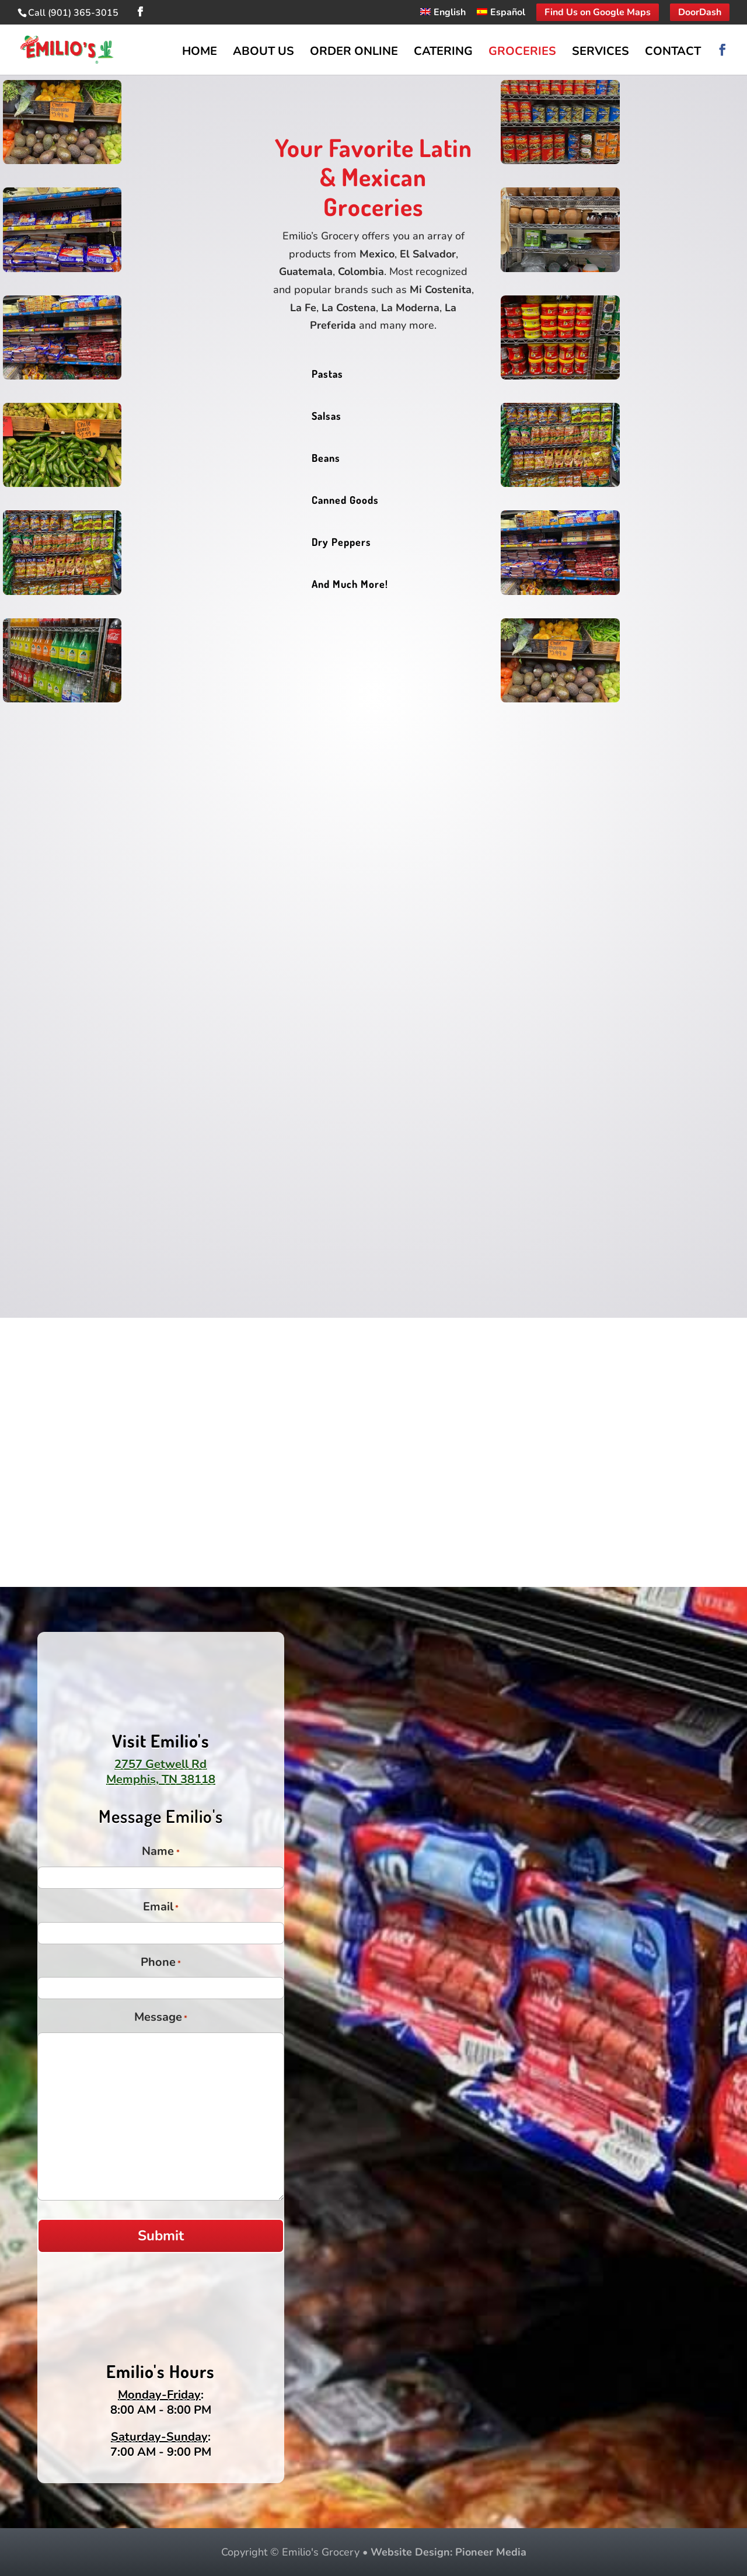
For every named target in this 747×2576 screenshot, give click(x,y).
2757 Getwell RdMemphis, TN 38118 (160, 1771)
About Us (263, 53)
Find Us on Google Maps (597, 12)
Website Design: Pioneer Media (448, 2552)
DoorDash (699, 12)
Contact (673, 53)
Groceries (522, 53)
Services (600, 53)
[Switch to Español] (501, 16)
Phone (161, 1963)
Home (199, 53)
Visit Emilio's (161, 1740)
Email (161, 1908)
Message (160, 2018)
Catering (443, 53)
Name (160, 1852)
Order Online (354, 53)
